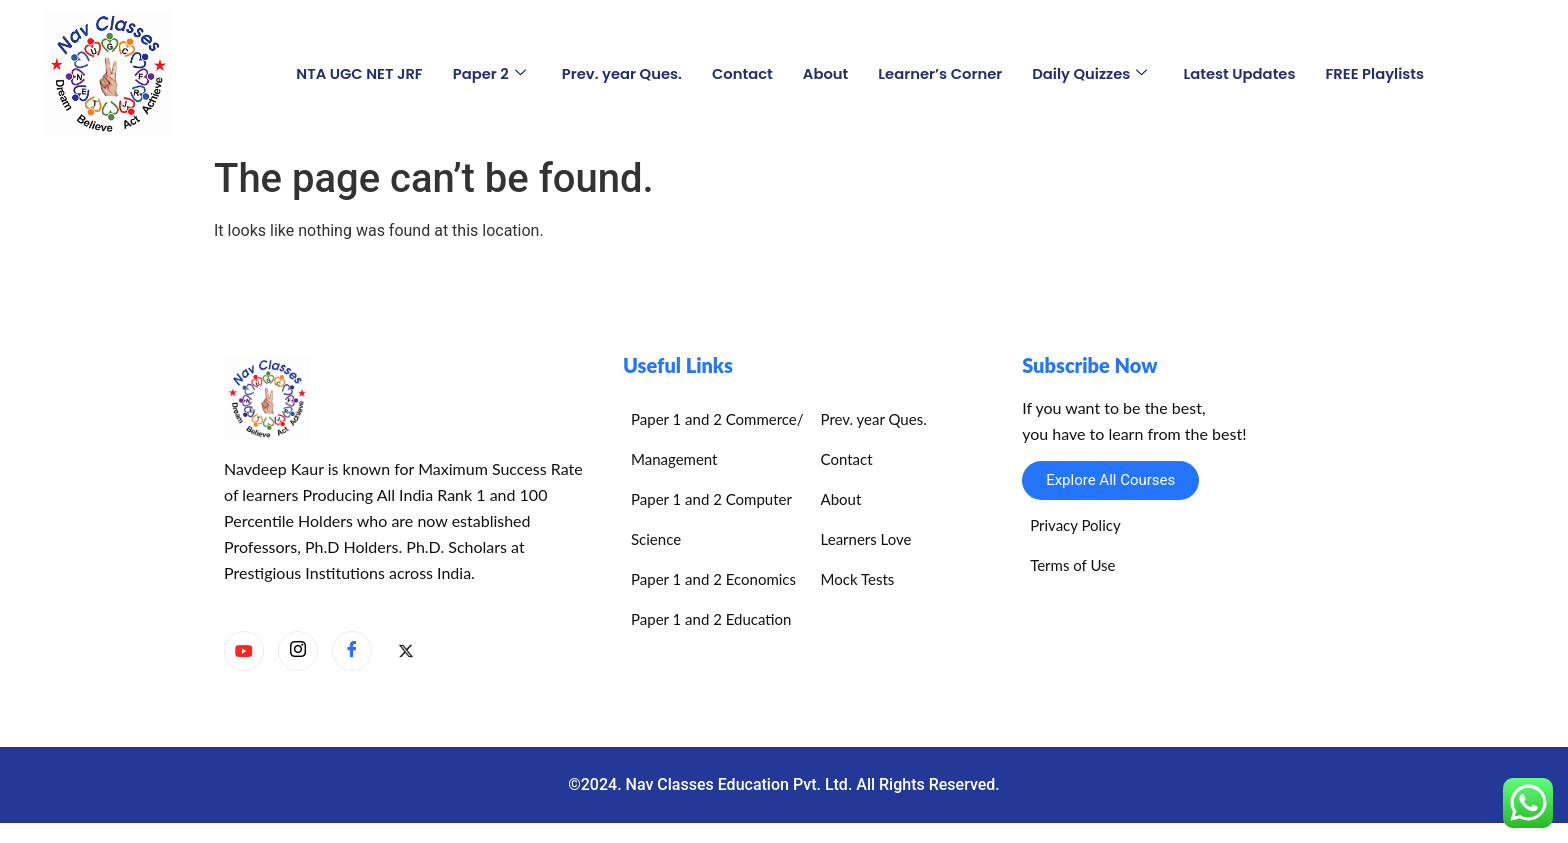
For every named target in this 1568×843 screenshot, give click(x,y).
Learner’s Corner (941, 72)
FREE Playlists (1381, 72)
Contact (741, 72)
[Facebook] (352, 651)
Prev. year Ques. (619, 72)
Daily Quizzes (1092, 72)
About (825, 72)
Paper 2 (485, 72)
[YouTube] (244, 651)
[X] (406, 652)
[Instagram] (298, 651)
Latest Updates (1244, 72)
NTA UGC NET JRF (354, 72)
